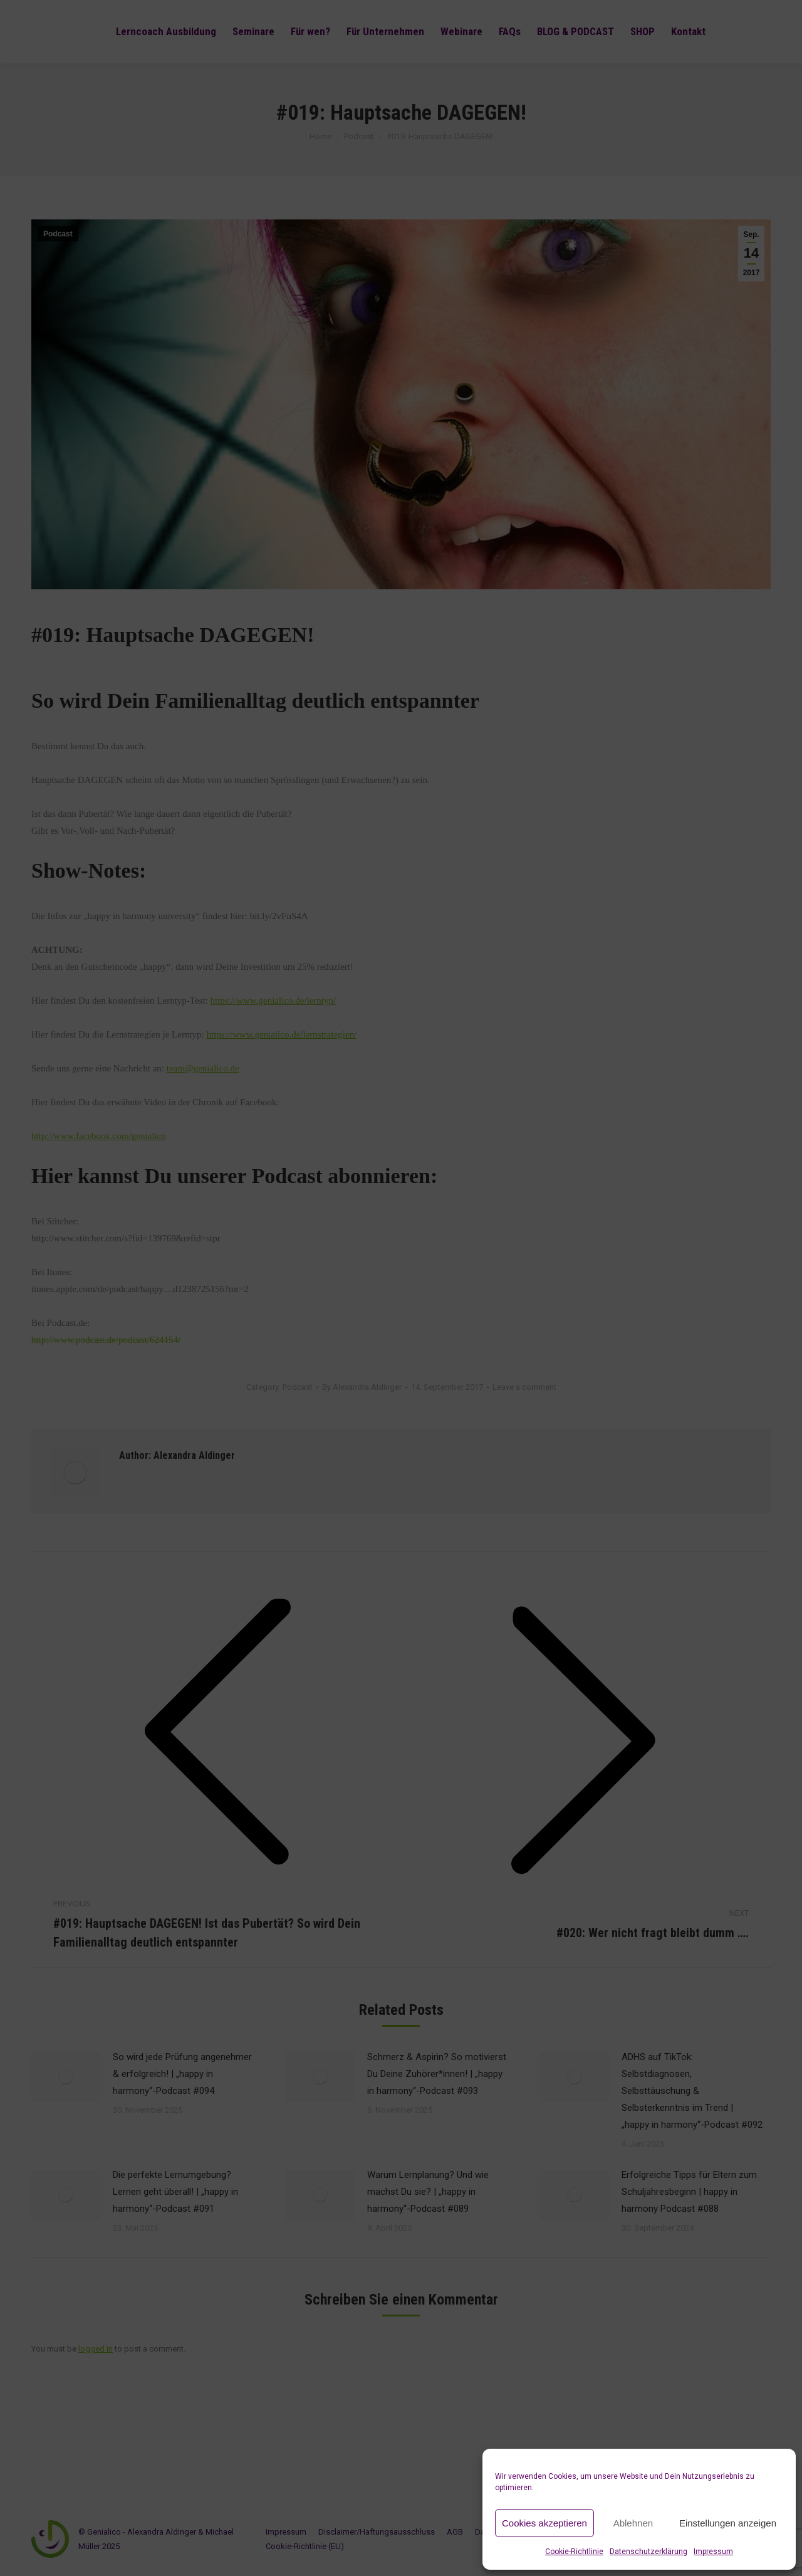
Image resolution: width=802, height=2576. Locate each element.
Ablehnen (633, 2523)
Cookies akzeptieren (544, 2523)
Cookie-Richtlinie (574, 2551)
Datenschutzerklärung (648, 2551)
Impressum (713, 2551)
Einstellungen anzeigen (727, 2523)
